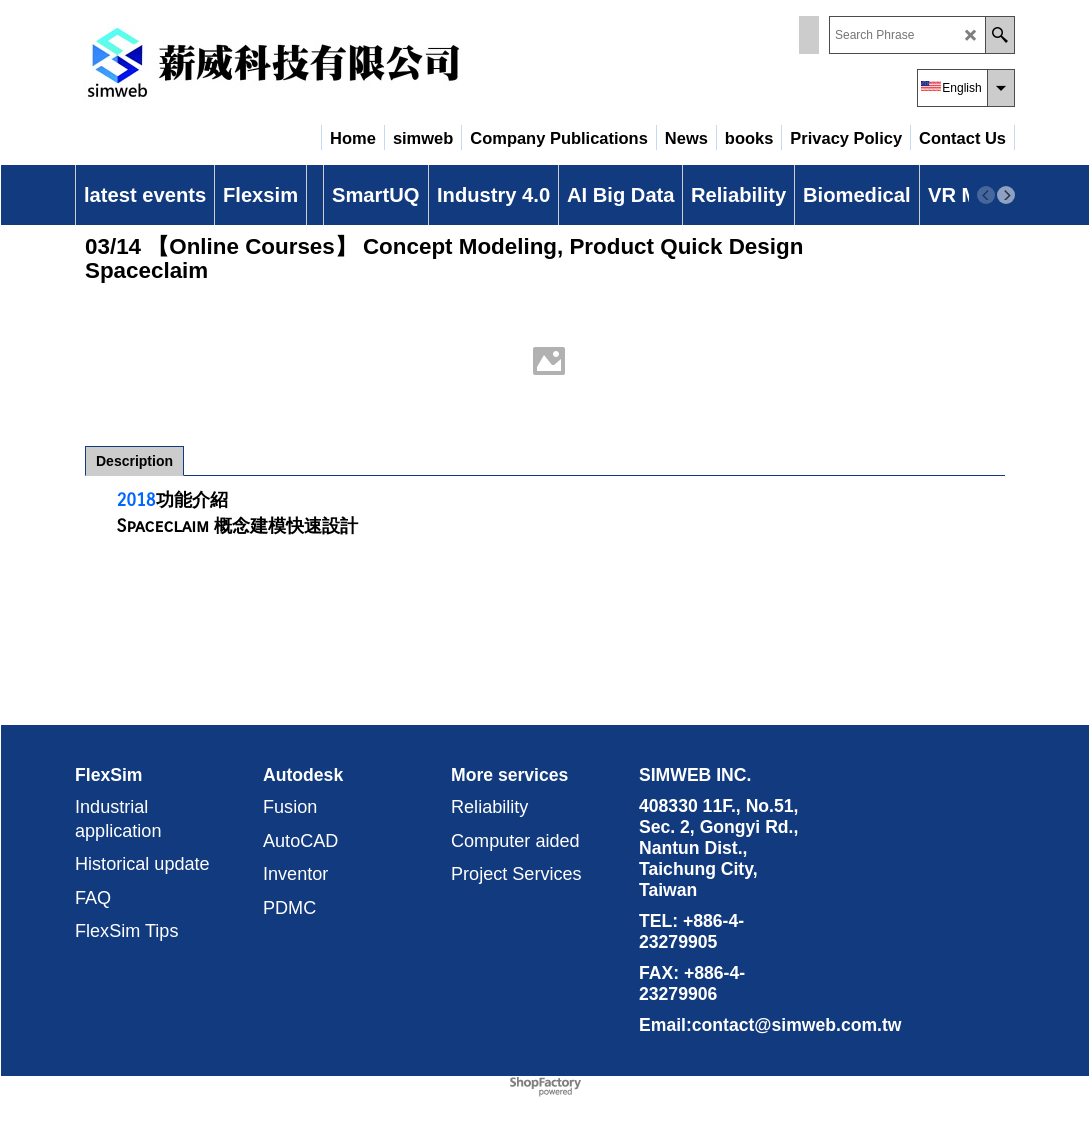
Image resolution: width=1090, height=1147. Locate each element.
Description (134, 461)
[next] (1006, 195)
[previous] (986, 195)
